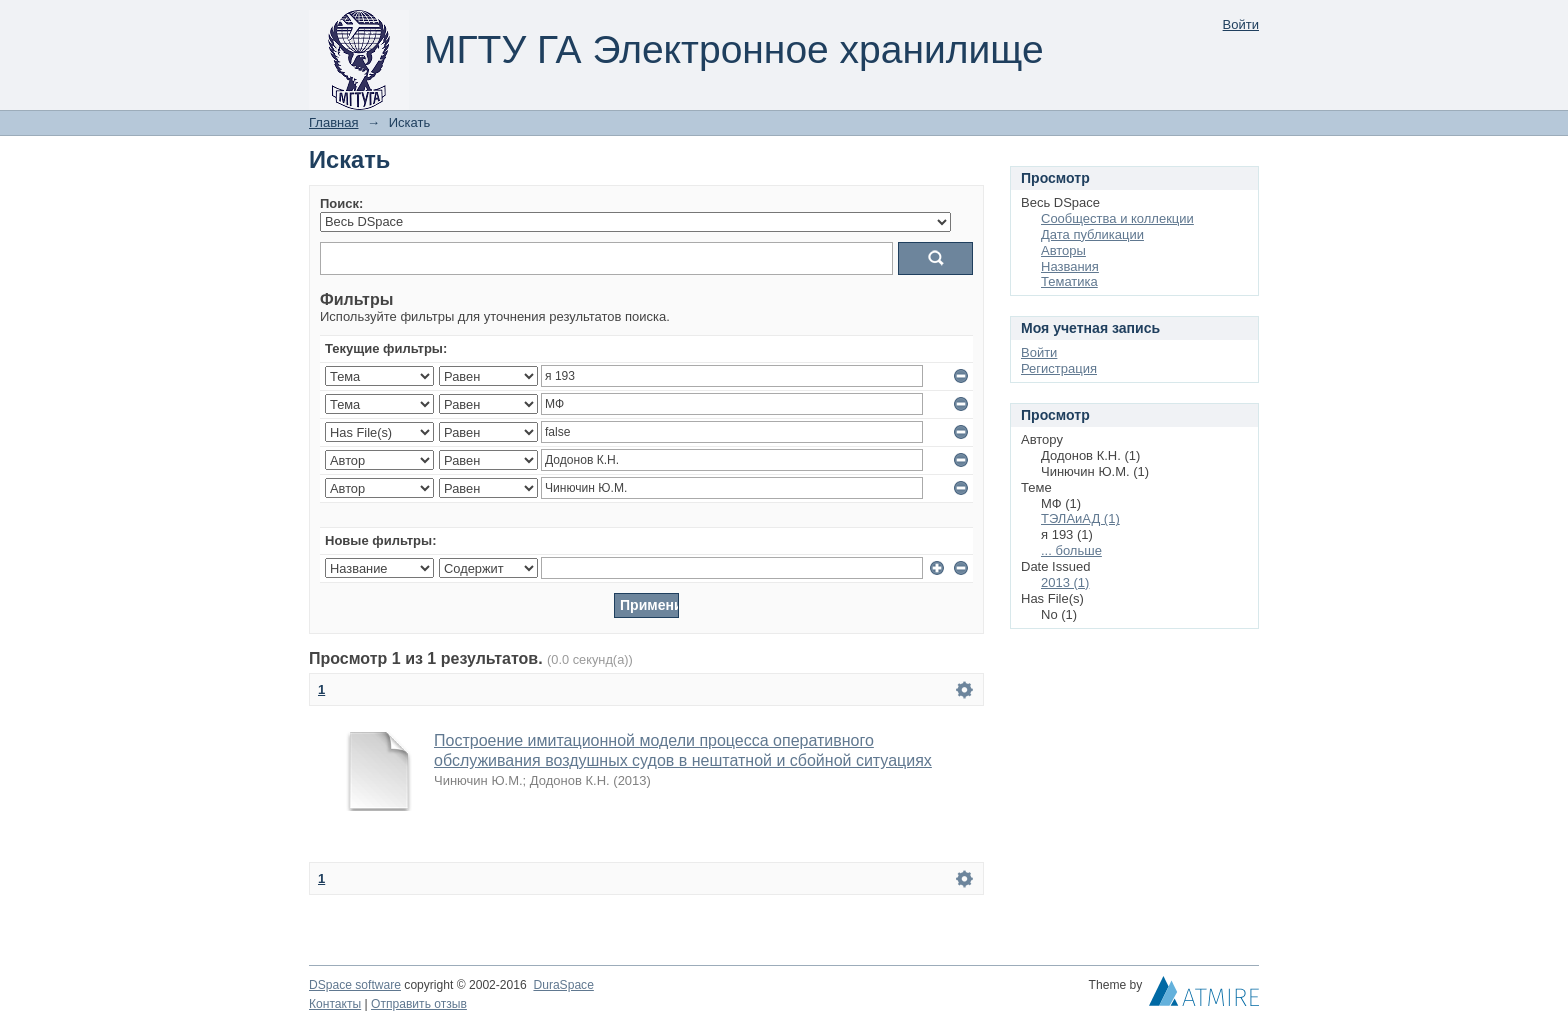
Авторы (1063, 250)
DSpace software (355, 985)
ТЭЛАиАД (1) (1080, 518)
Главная (333, 122)
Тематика (1069, 281)
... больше (1071, 550)
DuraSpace (563, 985)
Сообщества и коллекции (1117, 218)
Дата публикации (1092, 234)
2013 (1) (1065, 582)
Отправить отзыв (419, 1004)
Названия (1070, 266)
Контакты (335, 1004)
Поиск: (341, 203)
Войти (1241, 24)
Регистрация (1059, 368)
